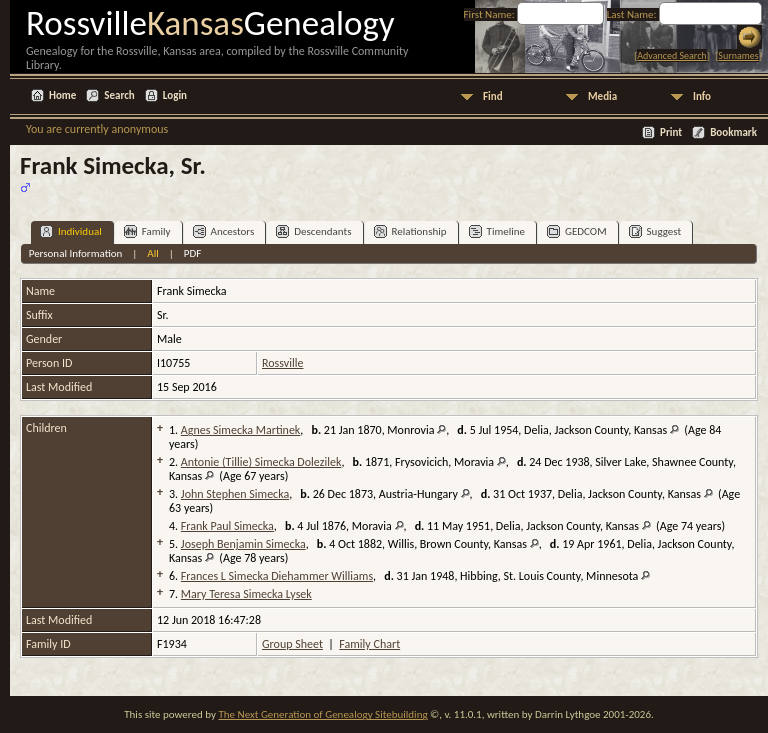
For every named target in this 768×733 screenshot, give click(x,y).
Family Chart (369, 644)
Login (175, 95)
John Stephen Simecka (235, 494)
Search (119, 95)
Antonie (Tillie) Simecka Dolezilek (261, 462)
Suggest (655, 231)
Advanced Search (671, 55)
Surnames (738, 55)
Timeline (497, 231)
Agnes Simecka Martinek (241, 430)
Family (147, 231)
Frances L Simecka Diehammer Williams (277, 576)
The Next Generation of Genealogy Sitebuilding (322, 714)
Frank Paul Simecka (227, 526)
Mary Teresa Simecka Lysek (246, 594)
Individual (71, 231)
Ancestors (224, 231)
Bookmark (733, 132)
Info (702, 96)
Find (493, 96)
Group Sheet (292, 644)
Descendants (313, 231)
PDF (193, 253)
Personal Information (76, 253)
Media (602, 96)
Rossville (282, 363)
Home (62, 95)
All (152, 253)
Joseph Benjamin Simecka (243, 544)
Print (671, 132)
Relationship (410, 231)
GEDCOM (577, 231)
